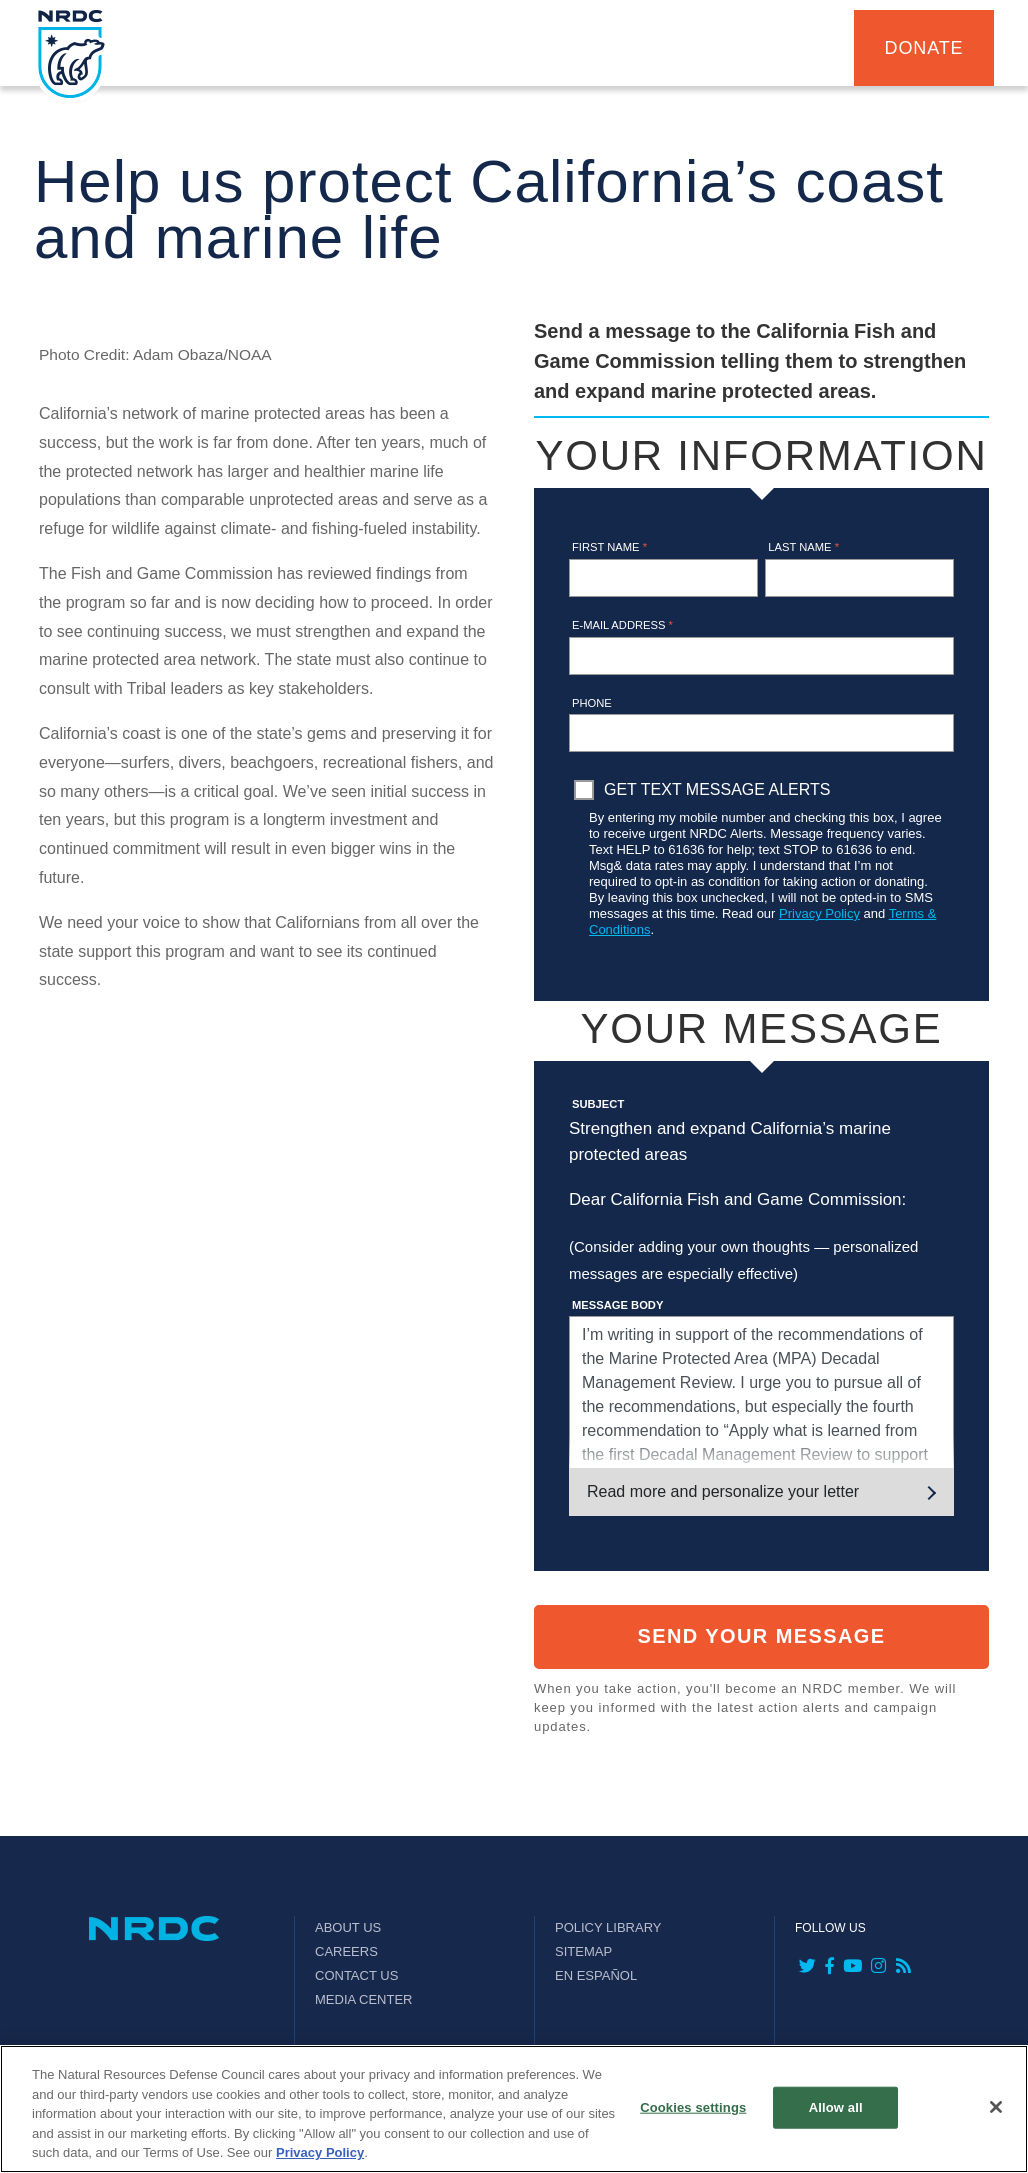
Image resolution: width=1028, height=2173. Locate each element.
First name (609, 547)
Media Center (364, 1999)
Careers (346, 1951)
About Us (348, 1927)
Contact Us (356, 1975)
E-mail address (622, 625)
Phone (592, 703)
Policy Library (608, 1927)
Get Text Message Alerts (717, 789)
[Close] (996, 2107)
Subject (598, 1104)
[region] (514, 2109)
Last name (803, 547)
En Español (596, 1975)
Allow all (836, 2107)
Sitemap (583, 1951)
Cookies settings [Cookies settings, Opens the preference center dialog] (693, 2107)
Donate (924, 48)
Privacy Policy (819, 913)
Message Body (617, 1305)
